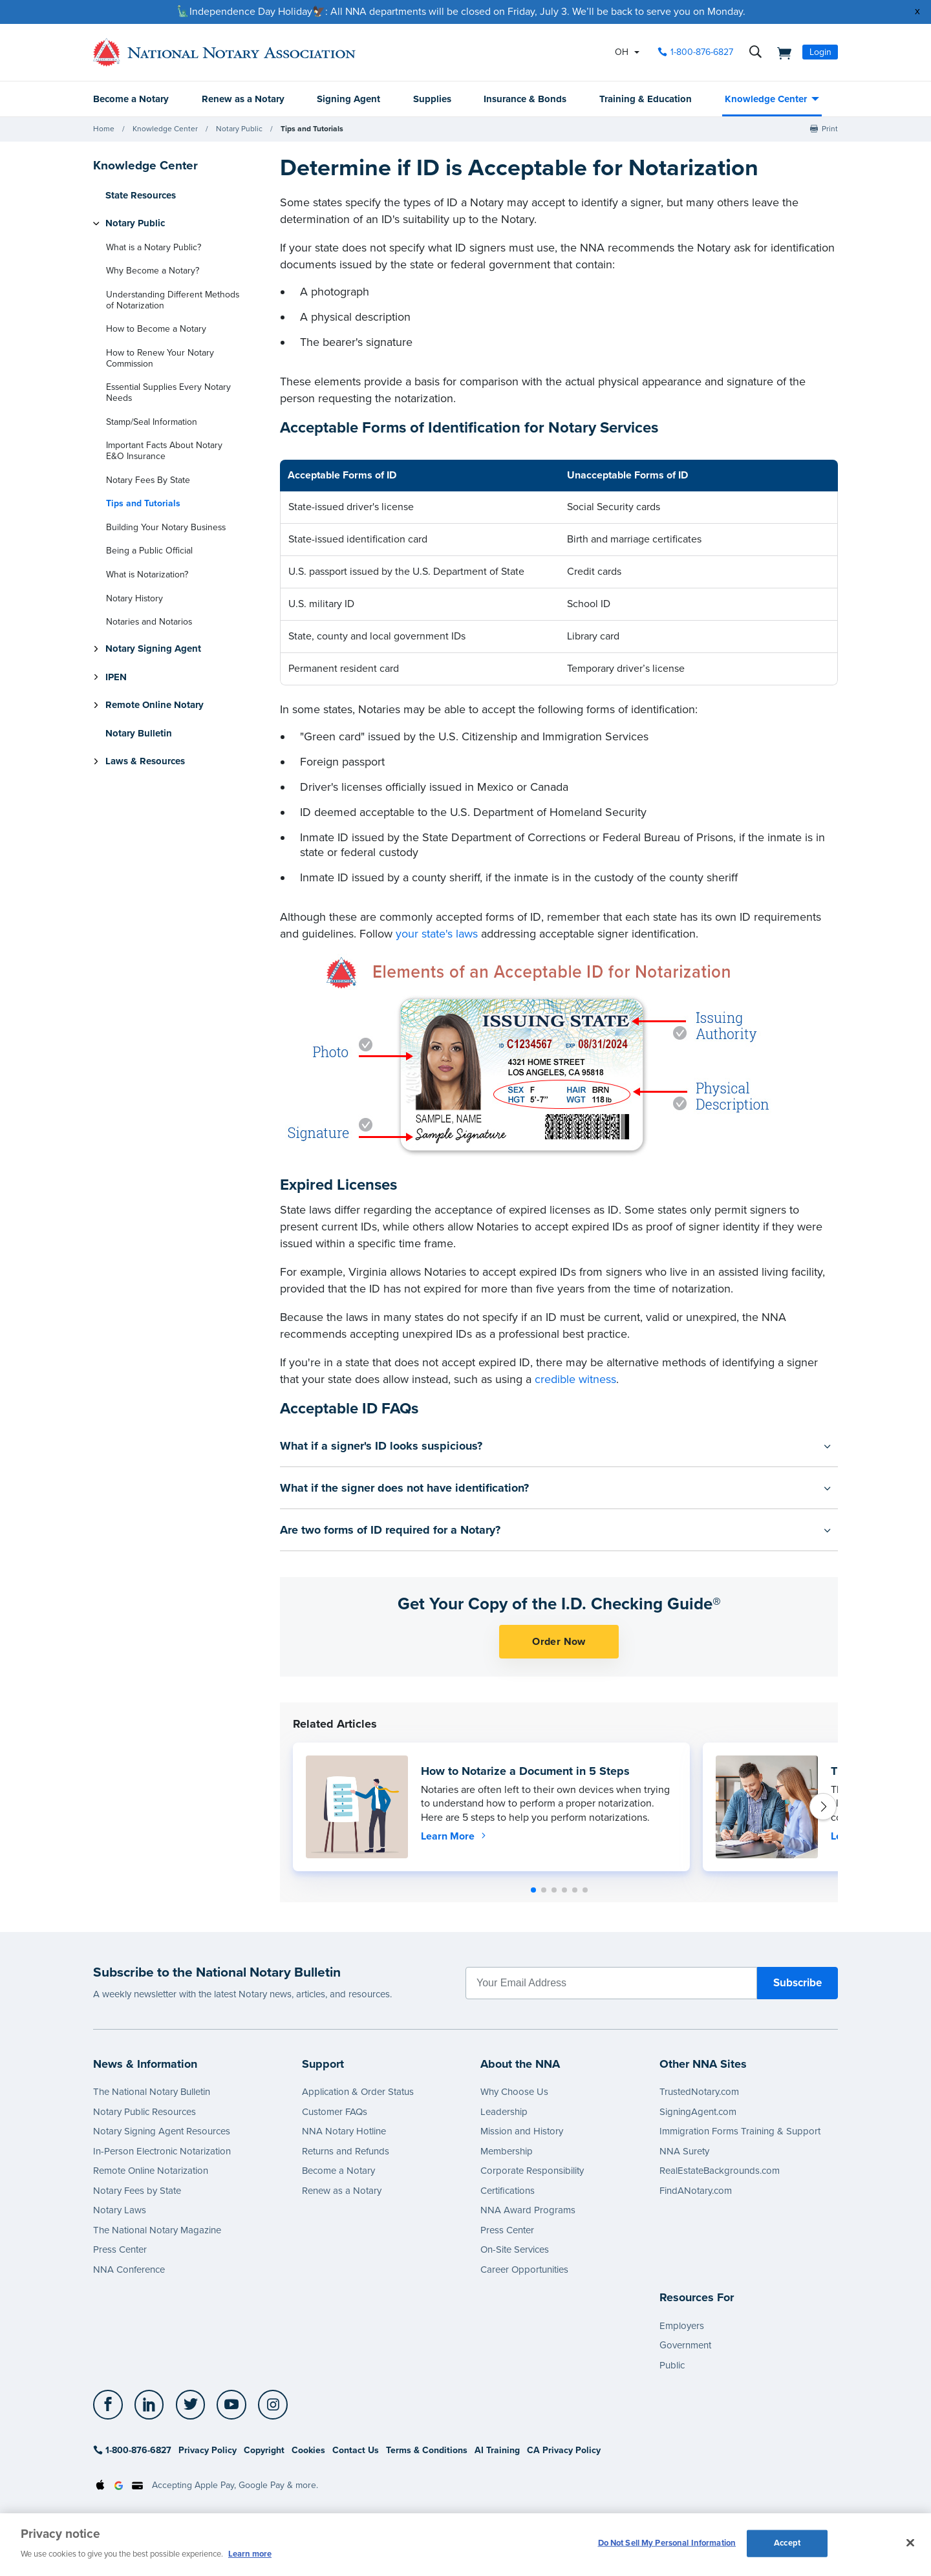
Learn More (455, 1836)
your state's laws (437, 934)
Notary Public (239, 128)
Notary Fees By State (148, 480)
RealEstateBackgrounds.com (719, 2170)
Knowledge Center (766, 99)
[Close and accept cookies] (910, 2543)
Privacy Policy (207, 2450)
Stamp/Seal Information (151, 421)
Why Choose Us (514, 2092)
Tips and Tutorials (312, 128)
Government (685, 2345)
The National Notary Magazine (157, 2230)
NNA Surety (684, 2151)
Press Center (120, 2249)
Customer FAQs (334, 2112)
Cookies (308, 2450)
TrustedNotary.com (699, 2092)
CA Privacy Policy (564, 2450)
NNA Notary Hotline (344, 2131)
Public (672, 2365)
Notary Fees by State (137, 2190)
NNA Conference (129, 2269)
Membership (506, 2151)
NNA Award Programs (527, 2210)
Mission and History (521, 2131)
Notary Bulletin (138, 733)
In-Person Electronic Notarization (162, 2151)
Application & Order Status (358, 2092)
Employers (681, 2326)
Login (820, 52)
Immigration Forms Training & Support (739, 2131)
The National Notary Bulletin (151, 2092)
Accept (787, 2543)
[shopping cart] (780, 52)
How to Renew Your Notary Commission (160, 358)
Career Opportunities (524, 2269)
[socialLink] (111, 2405)
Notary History (134, 598)
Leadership (504, 2112)
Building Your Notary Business (166, 527)
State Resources (140, 195)
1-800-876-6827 (132, 2450)
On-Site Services (514, 2249)
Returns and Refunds (345, 2151)
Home (103, 128)
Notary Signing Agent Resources (161, 2131)
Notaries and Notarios (149, 621)
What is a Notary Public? (153, 247)
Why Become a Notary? (152, 270)
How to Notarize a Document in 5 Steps (525, 1771)
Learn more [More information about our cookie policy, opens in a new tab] (250, 2554)
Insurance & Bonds (525, 99)
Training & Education (645, 99)
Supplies (432, 99)
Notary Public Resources (144, 2112)
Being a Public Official (149, 550)
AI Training (497, 2450)
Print (830, 128)
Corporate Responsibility (532, 2170)
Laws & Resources (145, 761)
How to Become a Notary (156, 328)
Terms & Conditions (426, 2450)
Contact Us (355, 2450)
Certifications (507, 2190)
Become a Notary (131, 99)
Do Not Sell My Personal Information (667, 2543)
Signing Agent (348, 99)
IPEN (116, 677)
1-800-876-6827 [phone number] (701, 52)
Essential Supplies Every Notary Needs (168, 392)
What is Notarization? (147, 574)
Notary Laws (119, 2210)
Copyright (264, 2450)
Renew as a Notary (243, 99)
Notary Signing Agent (153, 648)
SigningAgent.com (697, 2112)
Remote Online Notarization (150, 2170)
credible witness (575, 1379)
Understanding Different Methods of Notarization (172, 300)
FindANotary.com (695, 2190)
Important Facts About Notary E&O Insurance (164, 451)
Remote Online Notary (154, 705)
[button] (533, 1890)
